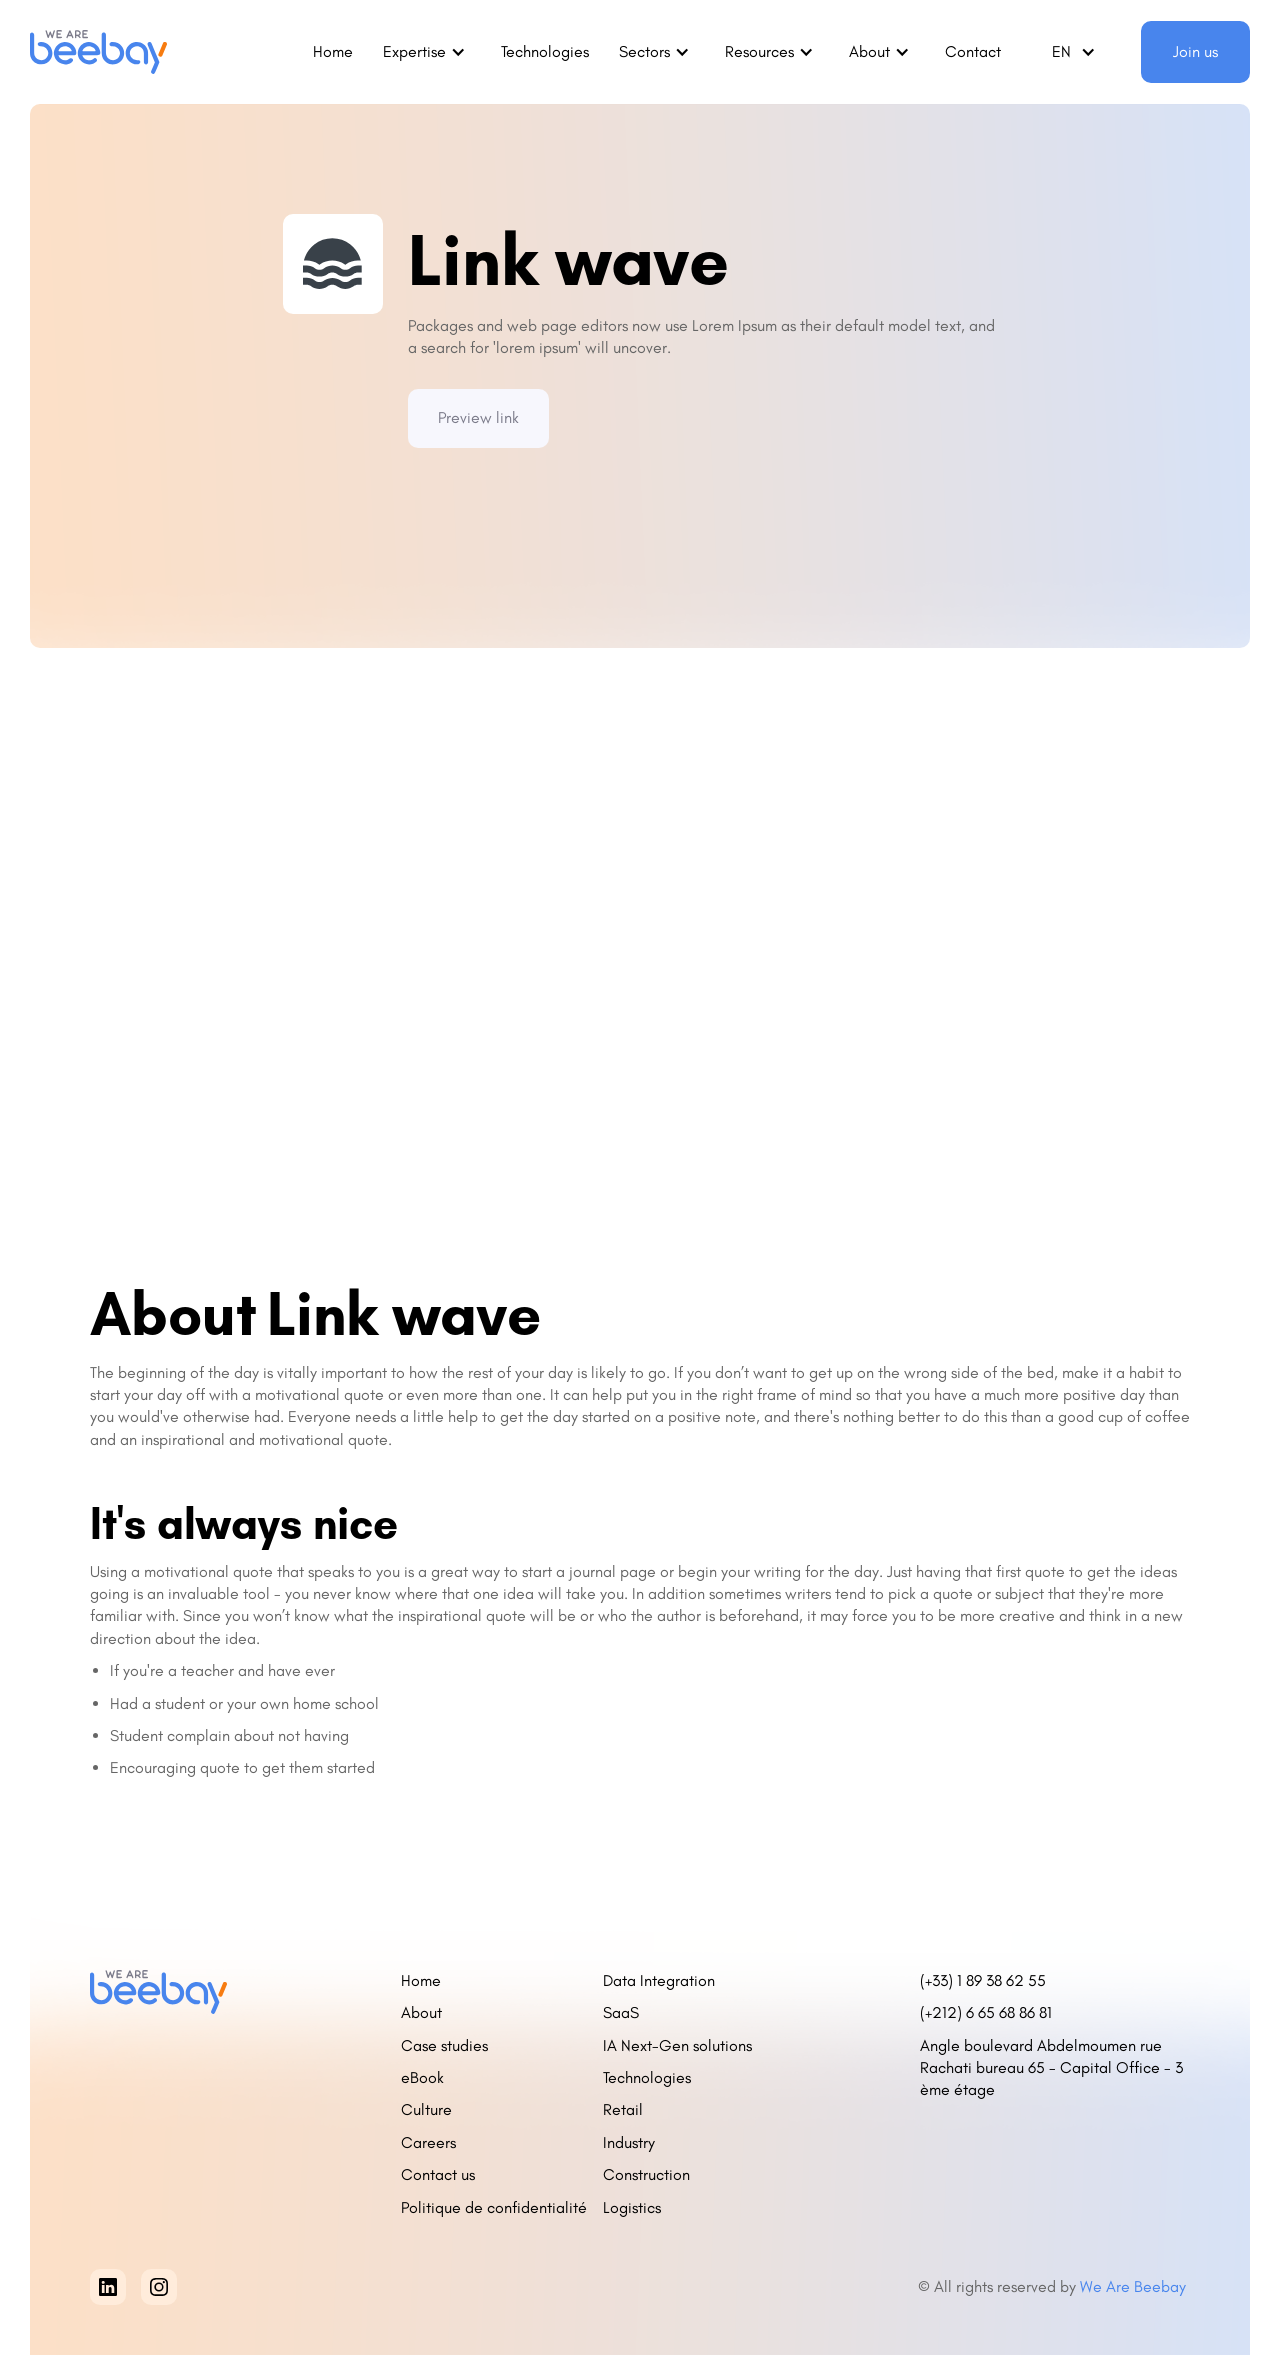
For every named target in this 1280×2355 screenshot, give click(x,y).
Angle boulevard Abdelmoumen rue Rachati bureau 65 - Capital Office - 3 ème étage (1051, 2068)
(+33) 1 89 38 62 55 (983, 1980)
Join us (1195, 51)
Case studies (444, 2045)
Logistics (632, 2207)
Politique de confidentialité (494, 2207)
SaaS (621, 2012)
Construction (646, 2174)
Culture (426, 2109)
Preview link (478, 417)
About (421, 2012)
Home (333, 51)
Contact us (438, 2174)
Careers (428, 2142)
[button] (427, 52)
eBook (422, 2077)
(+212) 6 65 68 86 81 (990, 2012)
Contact (973, 51)
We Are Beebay (1135, 2286)
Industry (629, 2142)
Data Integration (659, 1980)
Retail (623, 2109)
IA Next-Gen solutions (677, 2045)
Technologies (545, 51)
